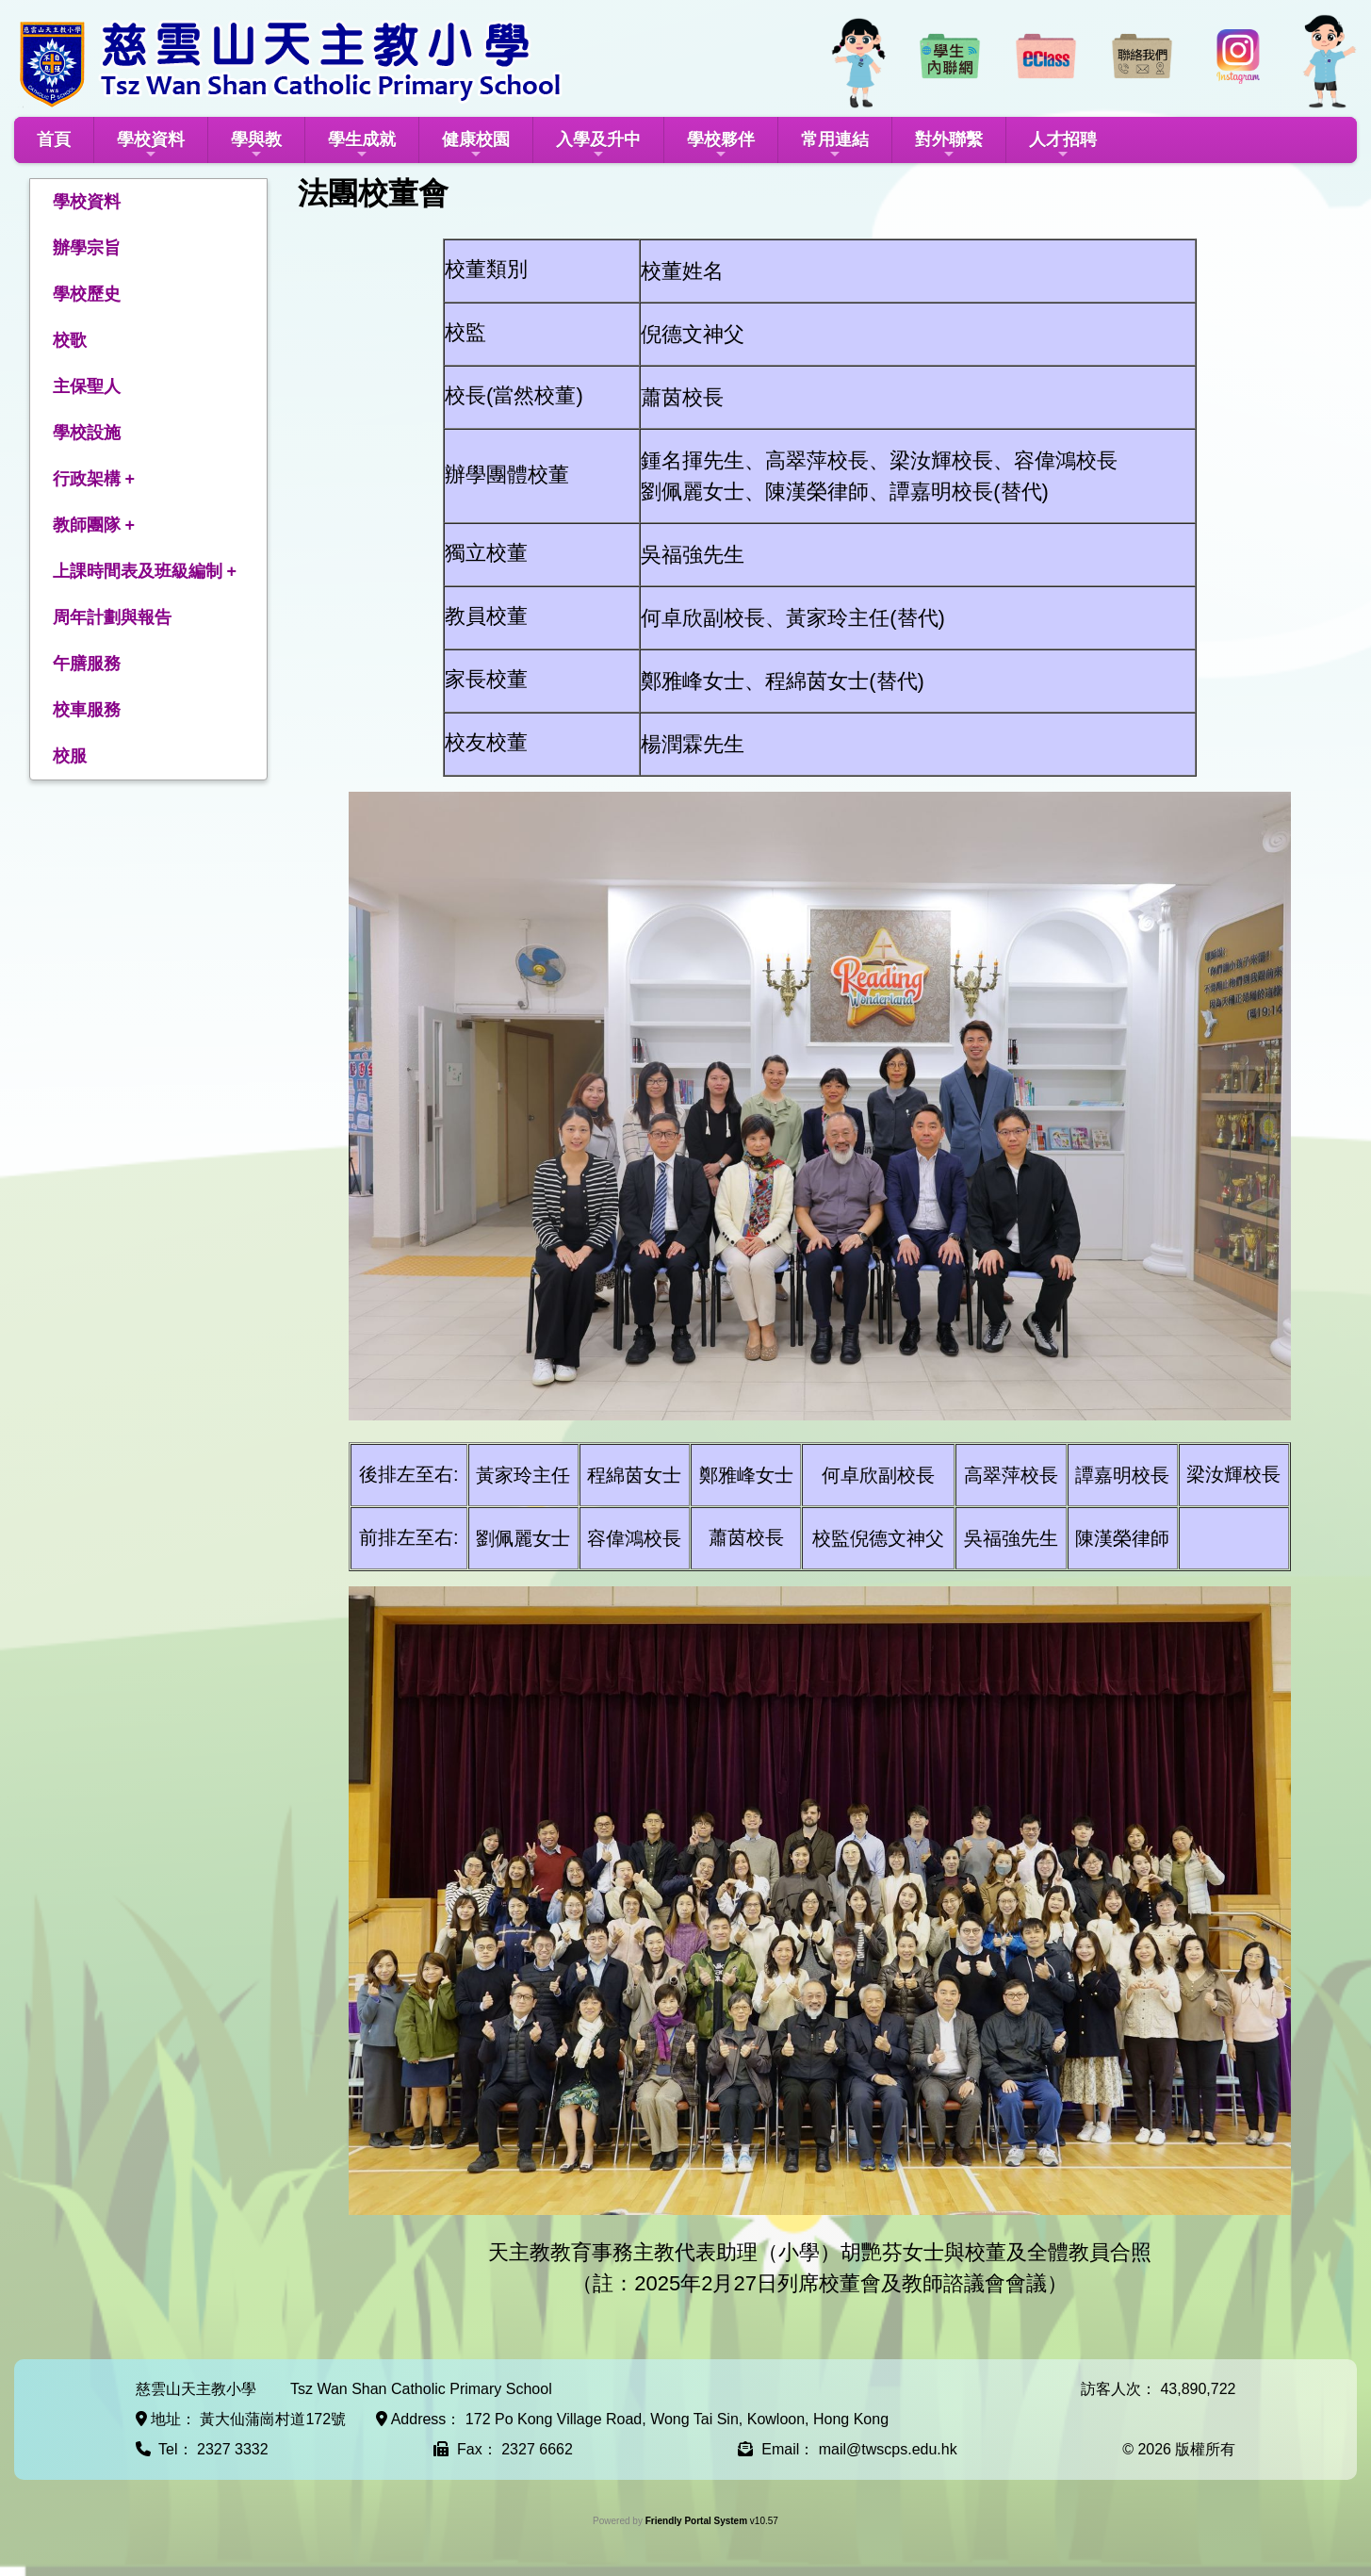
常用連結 (835, 145)
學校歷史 (87, 294)
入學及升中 (598, 145)
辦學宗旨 (87, 247)
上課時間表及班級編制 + (145, 571)
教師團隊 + (94, 525)
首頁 (54, 139)
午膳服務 (87, 663)
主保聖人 (87, 386)
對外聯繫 (949, 145)
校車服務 (87, 709)
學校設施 (87, 432)
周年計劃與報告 (112, 617)
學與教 (256, 145)
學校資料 (151, 145)
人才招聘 (1063, 145)
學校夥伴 (721, 145)
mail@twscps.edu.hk (888, 2449)
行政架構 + (94, 478)
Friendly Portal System (697, 2521)
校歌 (70, 340)
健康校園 (476, 145)
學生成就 (362, 145)
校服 (70, 756)
